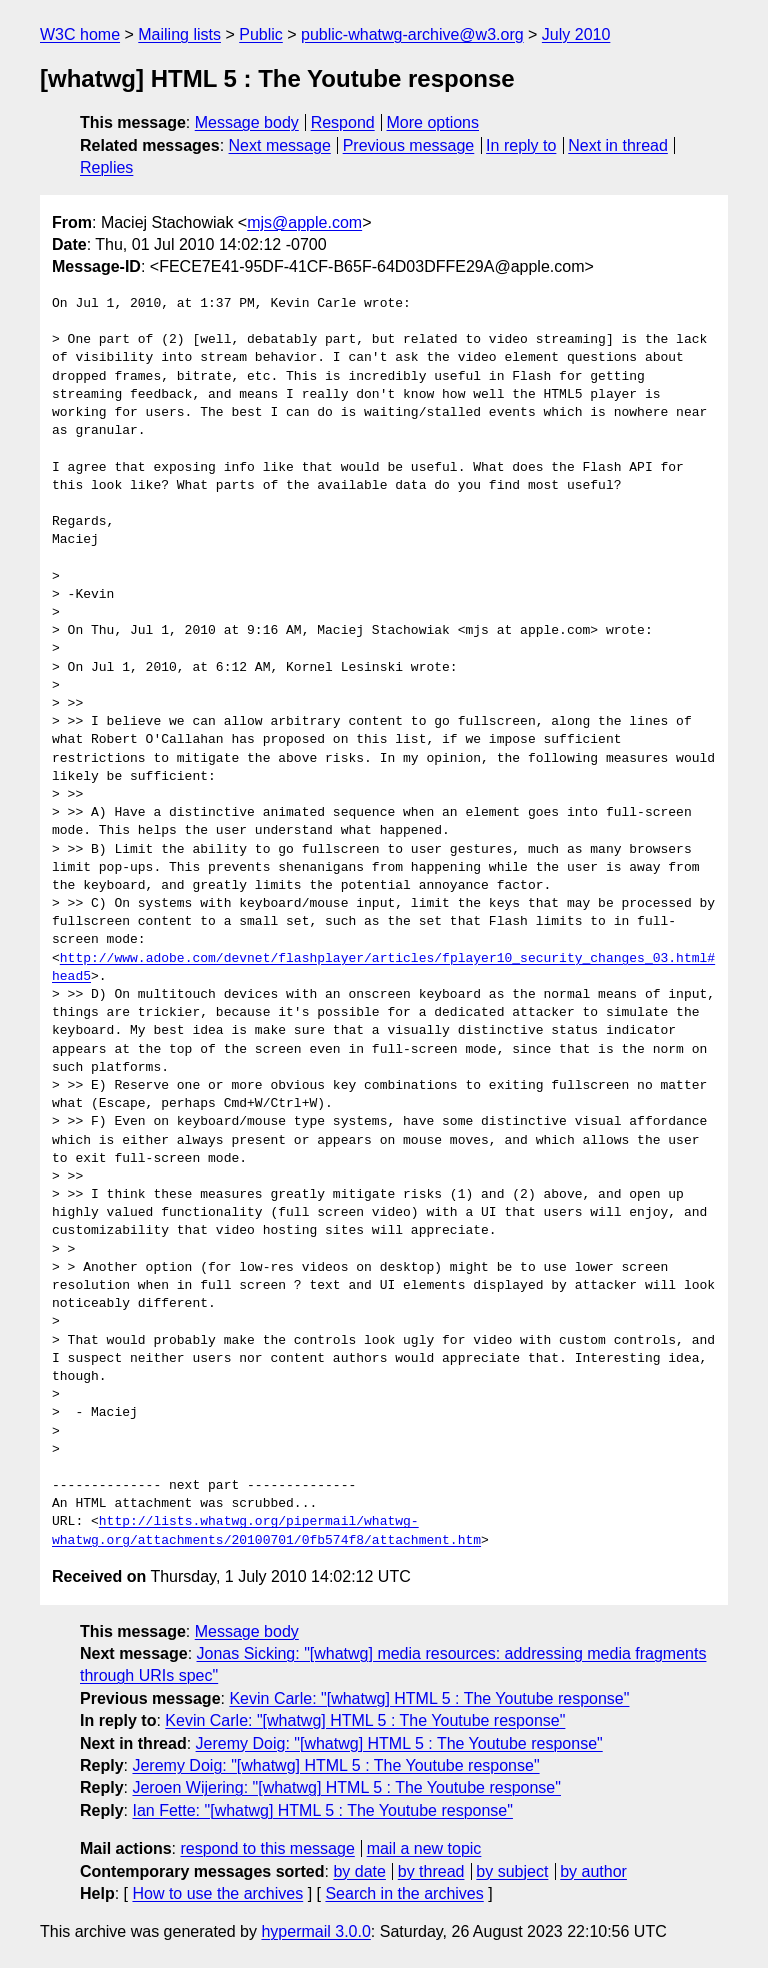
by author (593, 1871)
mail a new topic (424, 1848)
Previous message (409, 145)
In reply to (521, 145)
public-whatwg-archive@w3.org (412, 34)
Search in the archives (404, 1893)
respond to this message (267, 1848)
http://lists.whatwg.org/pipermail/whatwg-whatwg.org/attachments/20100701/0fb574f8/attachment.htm (266, 1531)
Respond (343, 122)
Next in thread (618, 145)
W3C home (80, 34)
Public (261, 34)
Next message (280, 145)
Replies (106, 167)
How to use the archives (217, 1893)
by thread (431, 1871)
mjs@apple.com (304, 222)
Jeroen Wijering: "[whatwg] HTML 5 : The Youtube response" (346, 1787)
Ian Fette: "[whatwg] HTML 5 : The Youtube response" (322, 1810)
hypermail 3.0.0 (315, 1931)
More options (433, 122)
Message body (247, 122)
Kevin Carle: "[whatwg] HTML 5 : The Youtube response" (429, 1698)
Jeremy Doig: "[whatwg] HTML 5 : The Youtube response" (399, 1743)
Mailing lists (179, 34)
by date (359, 1871)
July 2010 (576, 34)
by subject (512, 1871)
